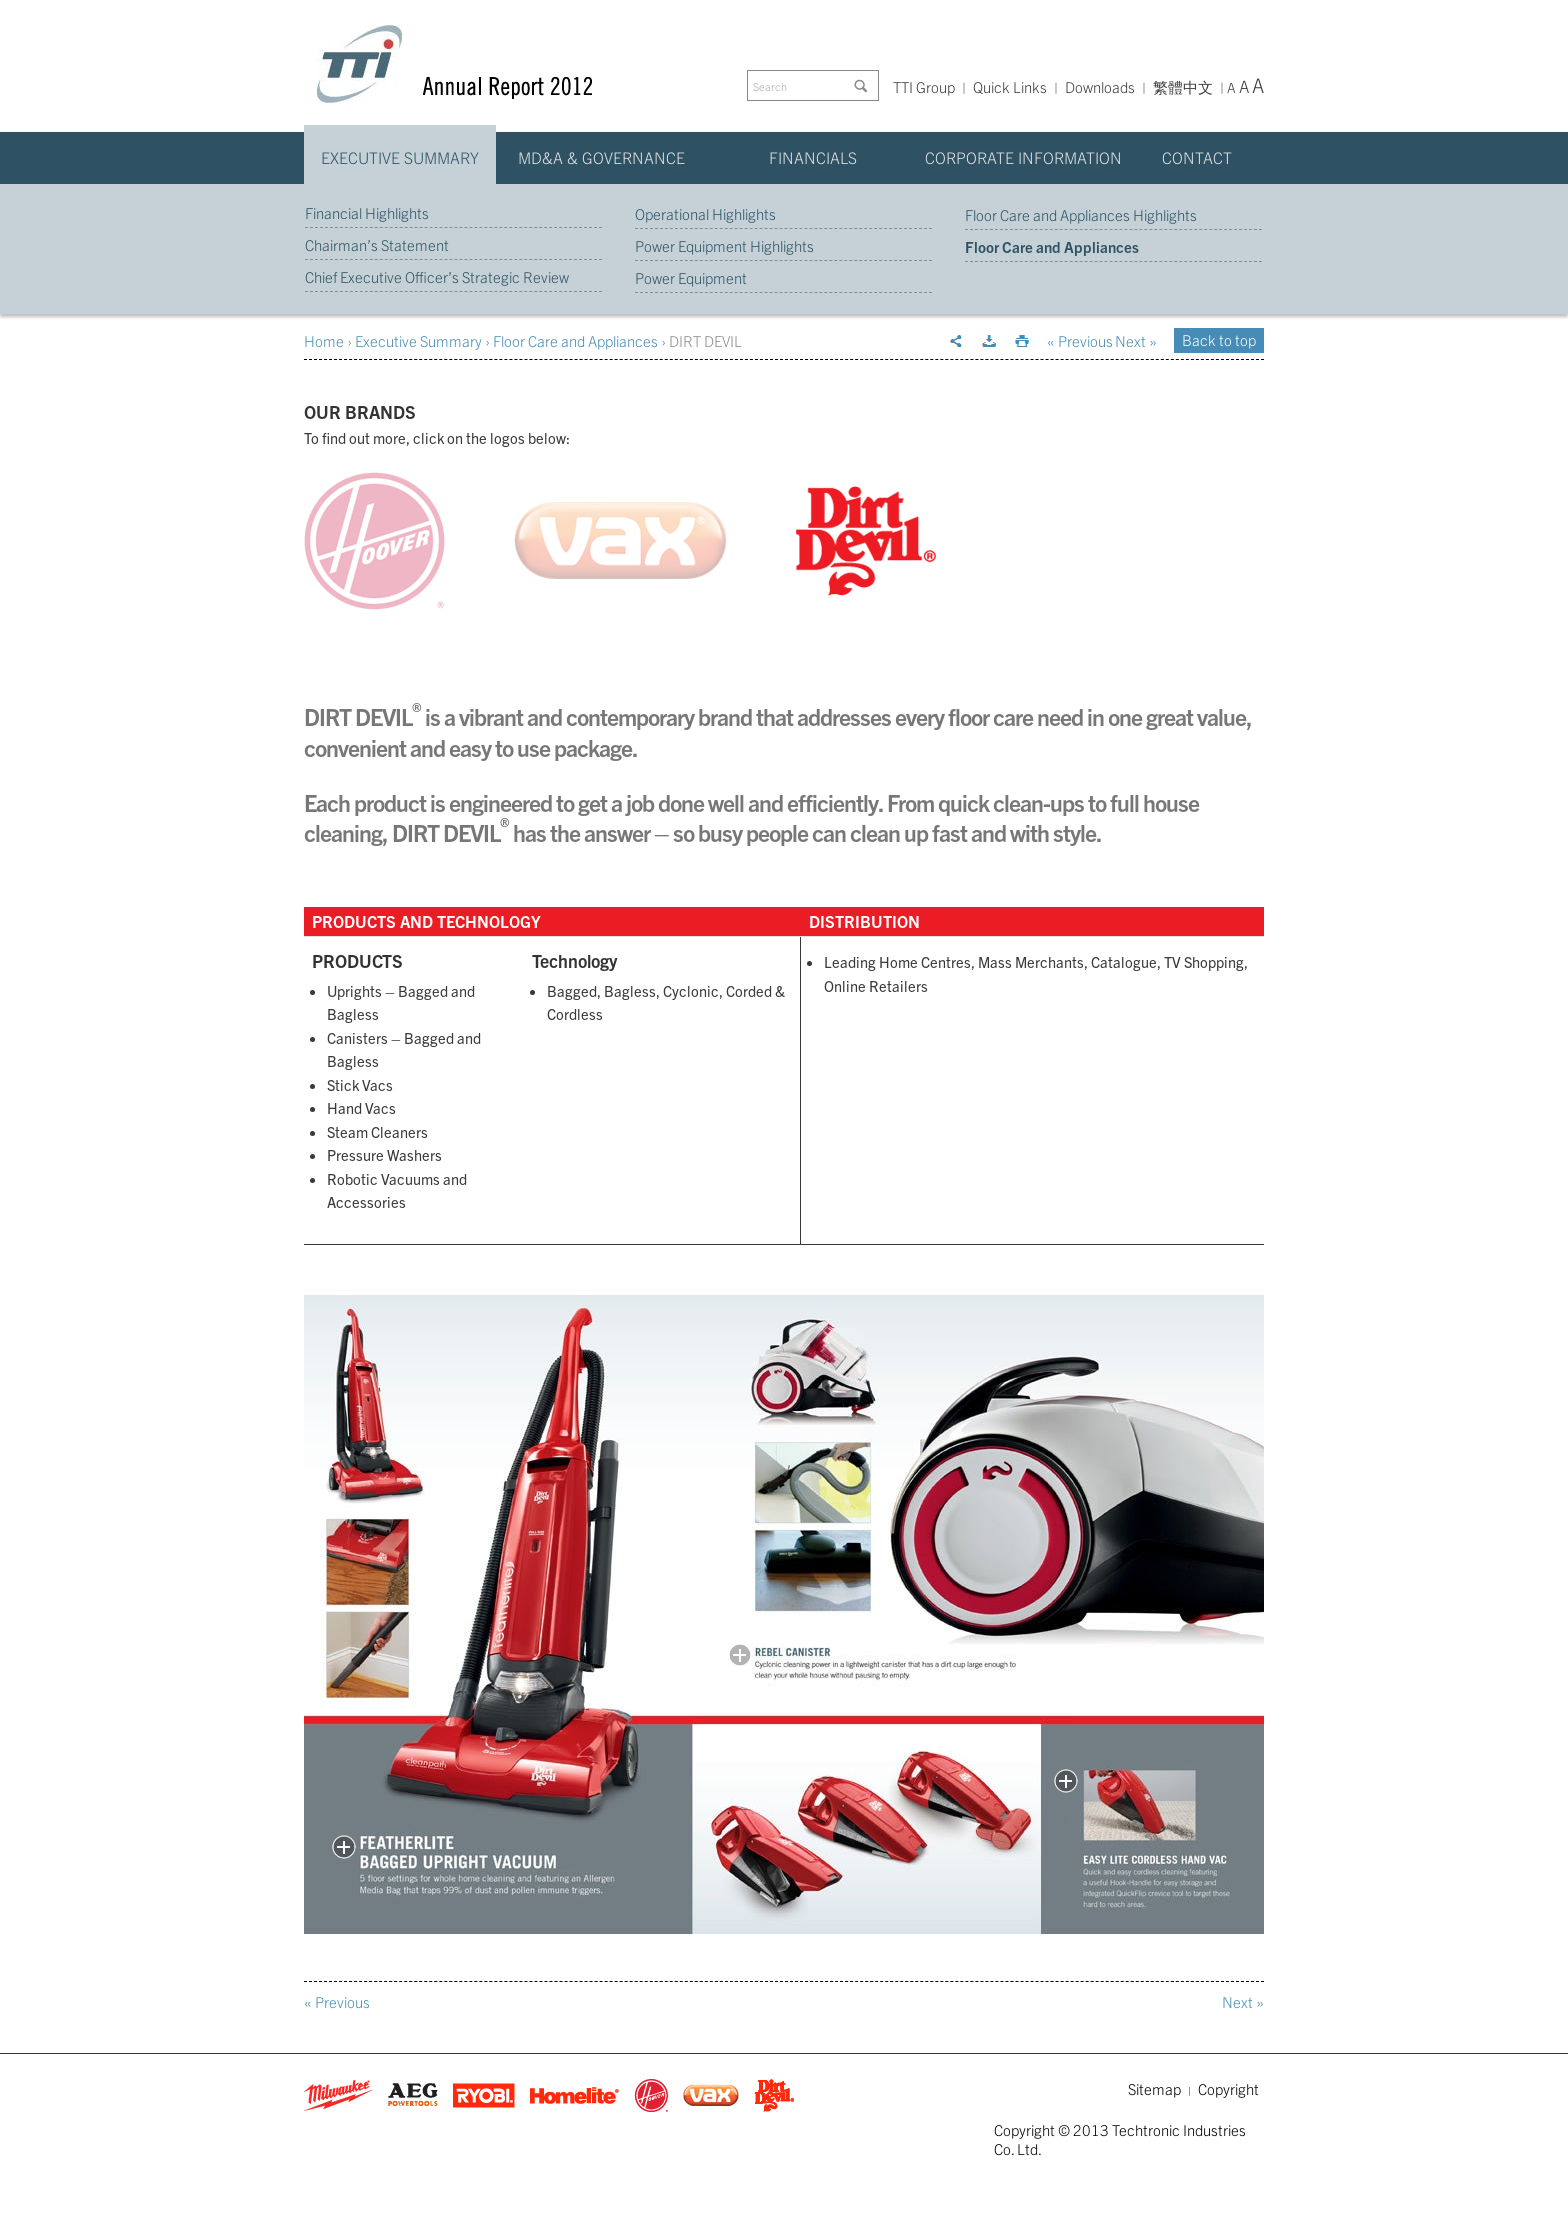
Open (344, 1847)
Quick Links (1010, 86)
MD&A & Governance (601, 157)
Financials (813, 157)
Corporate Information (1023, 157)
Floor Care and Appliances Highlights (1081, 214)
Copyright (1228, 2088)
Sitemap (1154, 2088)
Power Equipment (691, 277)
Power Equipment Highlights (724, 245)
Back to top (1219, 339)
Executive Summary (400, 157)
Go (864, 86)
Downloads (1100, 86)
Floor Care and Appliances (1052, 246)
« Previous (1080, 340)
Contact (1197, 157)
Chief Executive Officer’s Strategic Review (437, 276)
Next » (1136, 340)
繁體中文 (1183, 88)
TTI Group (924, 86)
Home (324, 340)
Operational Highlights (705, 213)
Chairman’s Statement (377, 244)
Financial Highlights (367, 212)
